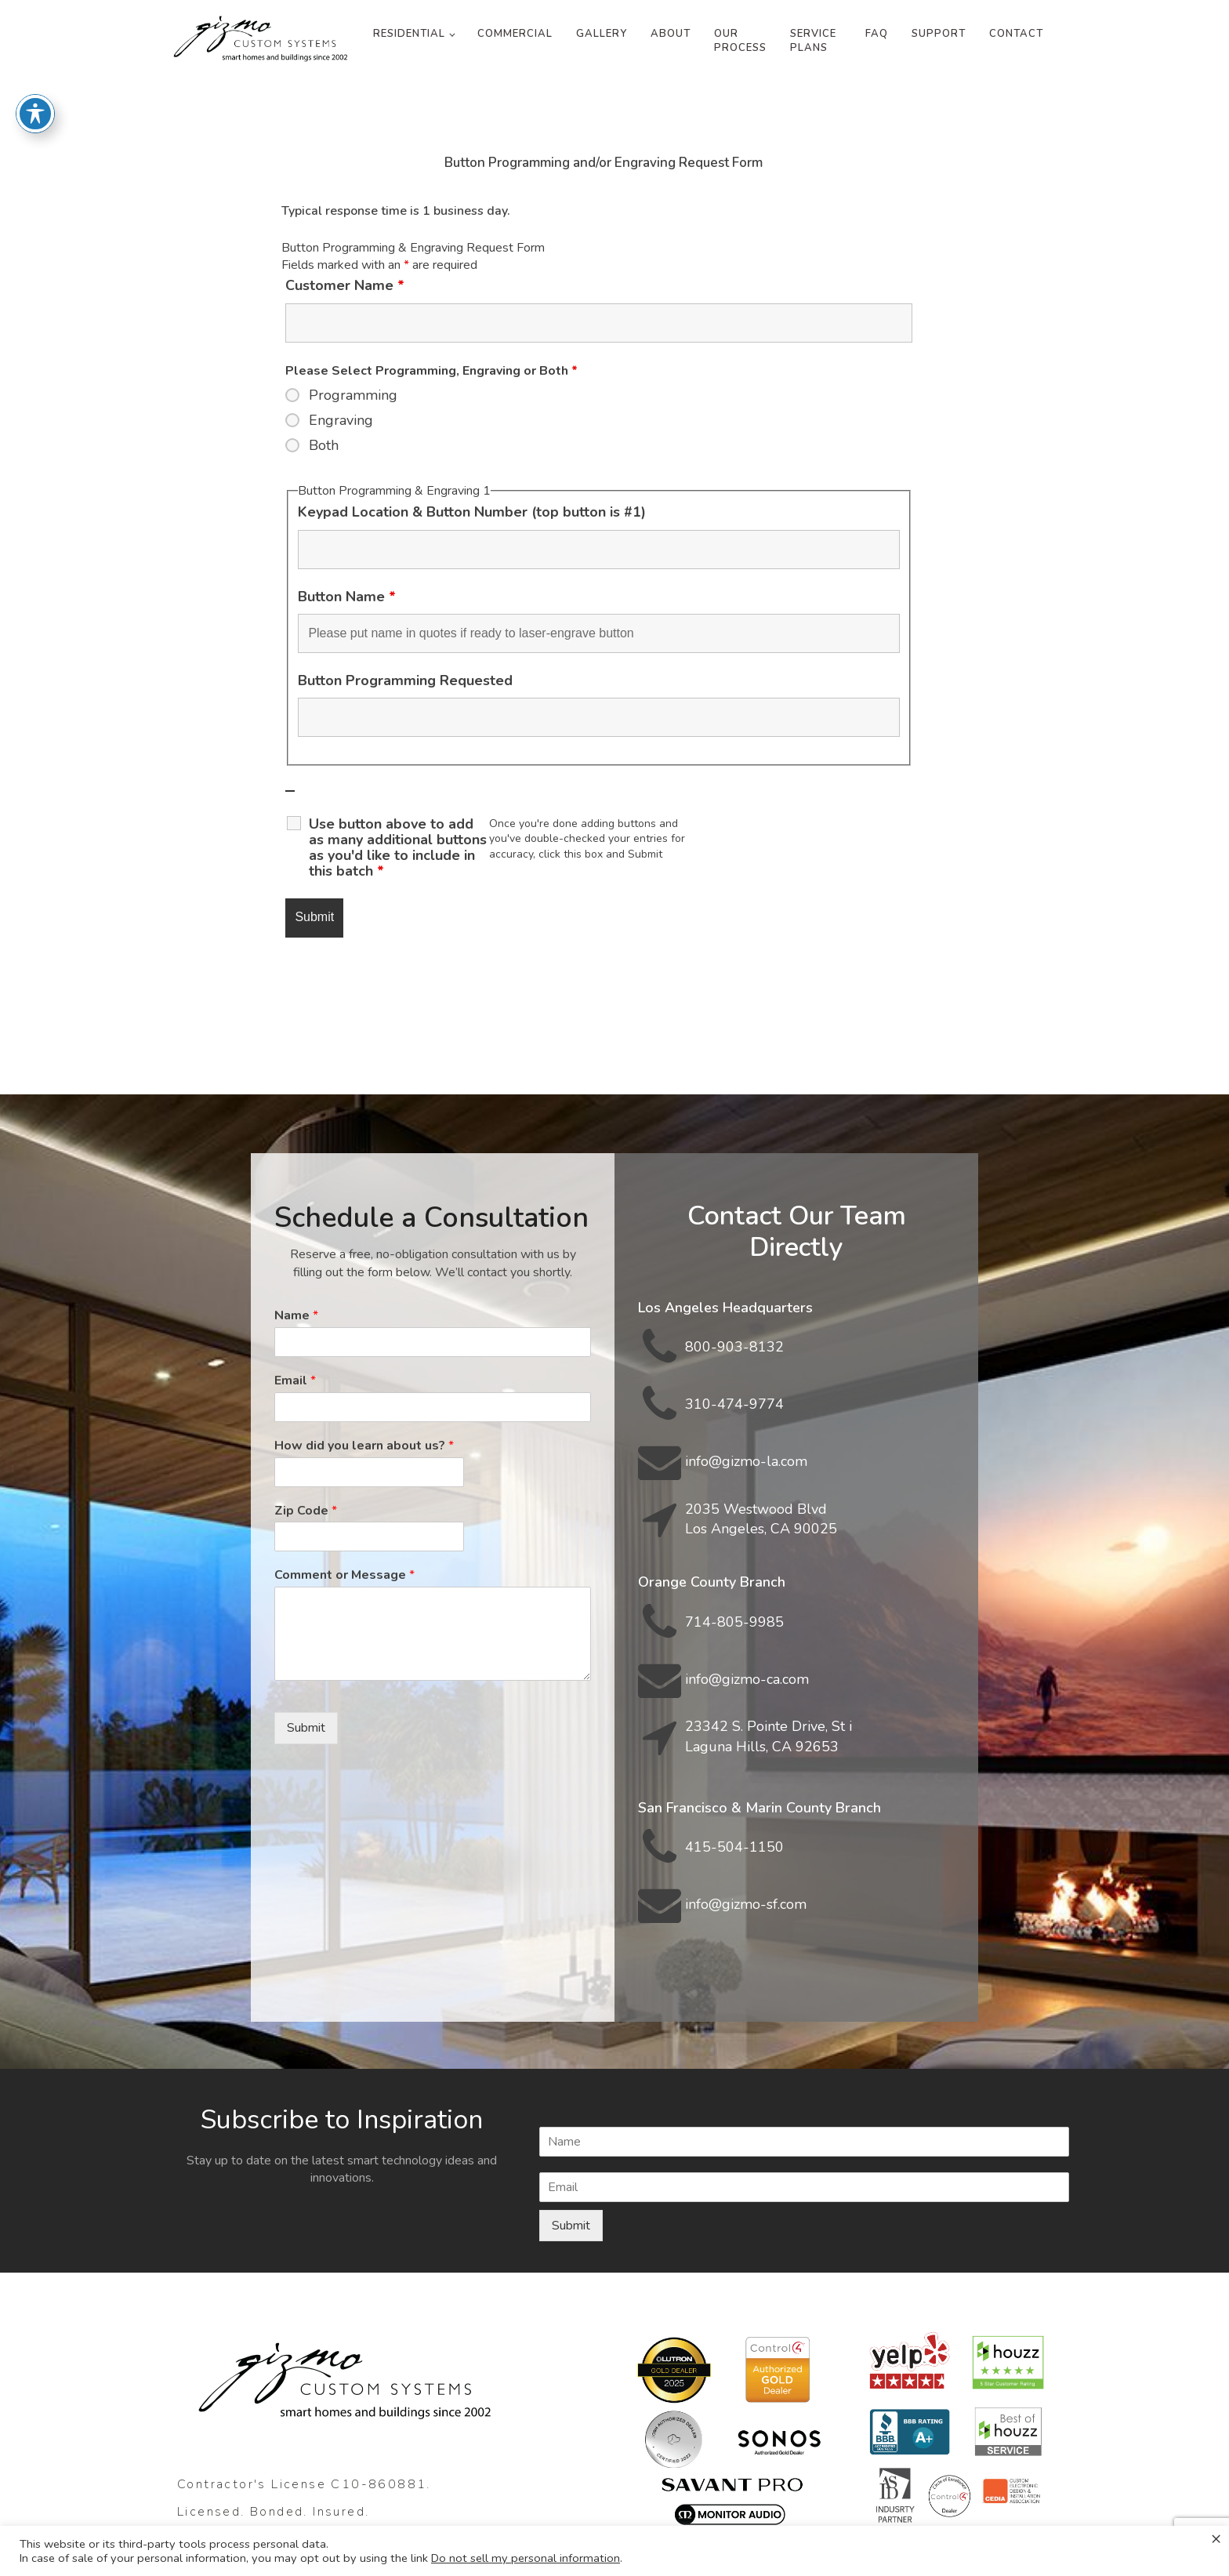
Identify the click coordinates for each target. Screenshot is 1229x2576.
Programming (353, 395)
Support (939, 34)
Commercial (515, 34)
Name (296, 1316)
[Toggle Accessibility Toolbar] (35, 71)
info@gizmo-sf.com (746, 1904)
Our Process (740, 41)
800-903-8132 (734, 1346)
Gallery (601, 34)
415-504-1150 (734, 1847)
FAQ (876, 34)
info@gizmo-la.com (746, 1461)
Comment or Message (344, 1575)
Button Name (347, 596)
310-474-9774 (734, 1404)
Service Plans (813, 41)
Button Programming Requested (405, 680)
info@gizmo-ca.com (747, 1679)
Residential (409, 34)
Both (324, 445)
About (671, 34)
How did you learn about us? (364, 1446)
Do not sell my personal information (525, 2558)
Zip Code (305, 1511)
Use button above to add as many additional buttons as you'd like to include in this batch (398, 847)
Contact (1016, 34)
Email (295, 1381)
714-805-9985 (734, 1622)
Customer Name (344, 285)
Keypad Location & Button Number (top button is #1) (472, 512)
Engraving (341, 420)
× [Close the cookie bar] (1216, 2538)
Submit (306, 1727)
